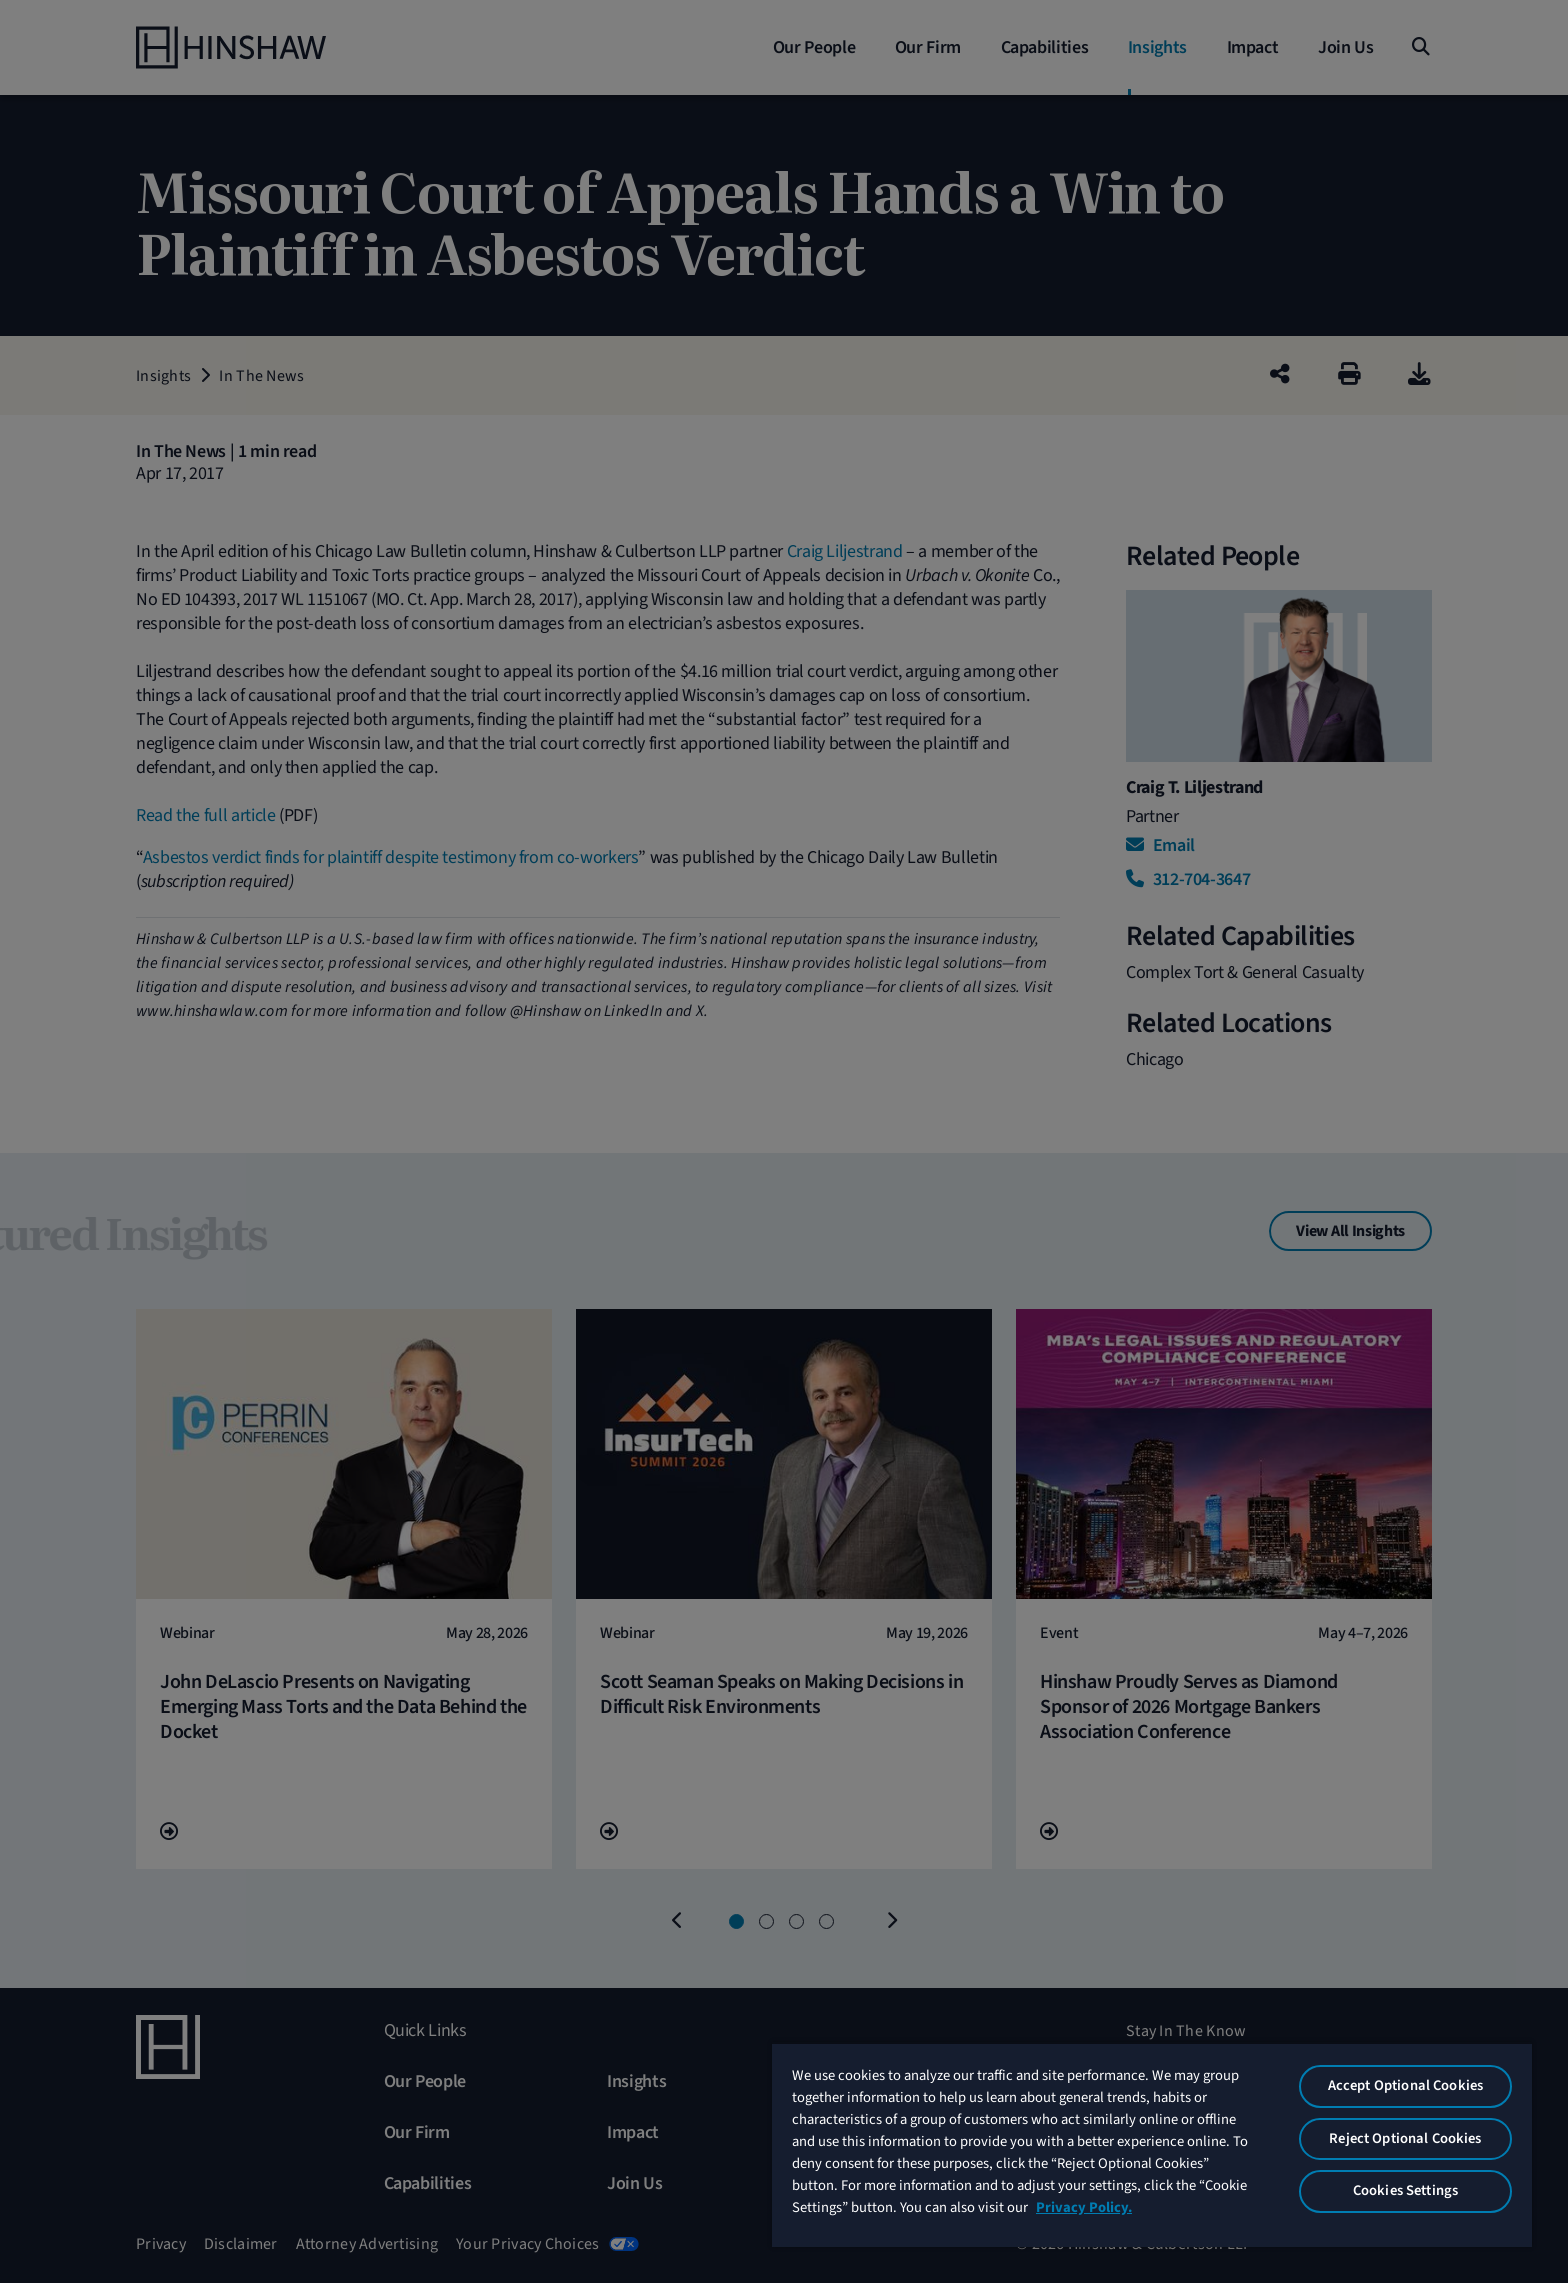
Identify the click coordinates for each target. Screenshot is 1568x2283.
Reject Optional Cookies (1405, 2138)
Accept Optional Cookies (1405, 2085)
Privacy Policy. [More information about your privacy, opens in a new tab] (1084, 2207)
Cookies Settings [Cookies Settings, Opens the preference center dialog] (1405, 2190)
